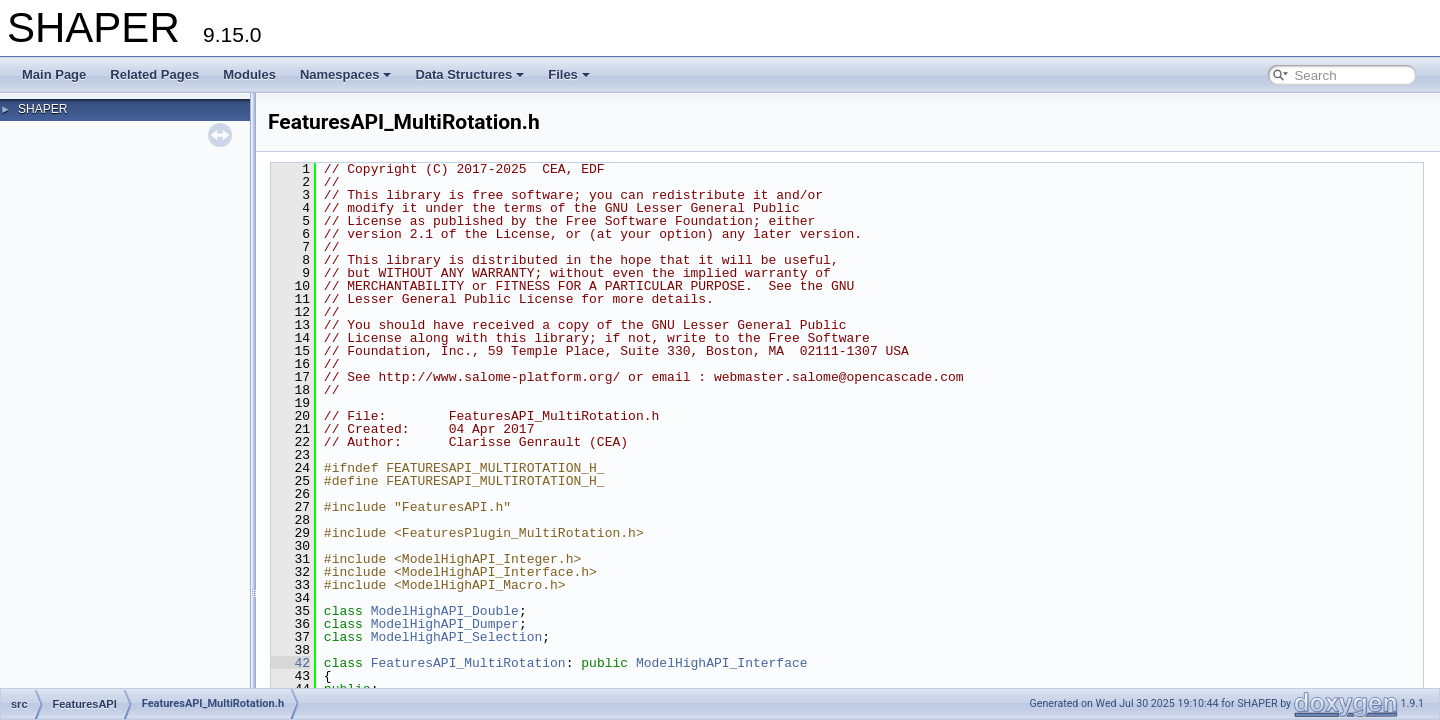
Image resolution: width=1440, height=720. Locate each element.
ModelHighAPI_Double (445, 611)
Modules (249, 74)
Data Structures (469, 74)
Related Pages (154, 74)
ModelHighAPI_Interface (722, 663)
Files (569, 74)
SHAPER (42, 109)
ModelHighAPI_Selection (457, 637)
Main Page (54, 74)
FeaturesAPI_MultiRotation (468, 663)
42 (290, 663)
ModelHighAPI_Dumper (445, 624)
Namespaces (346, 74)
